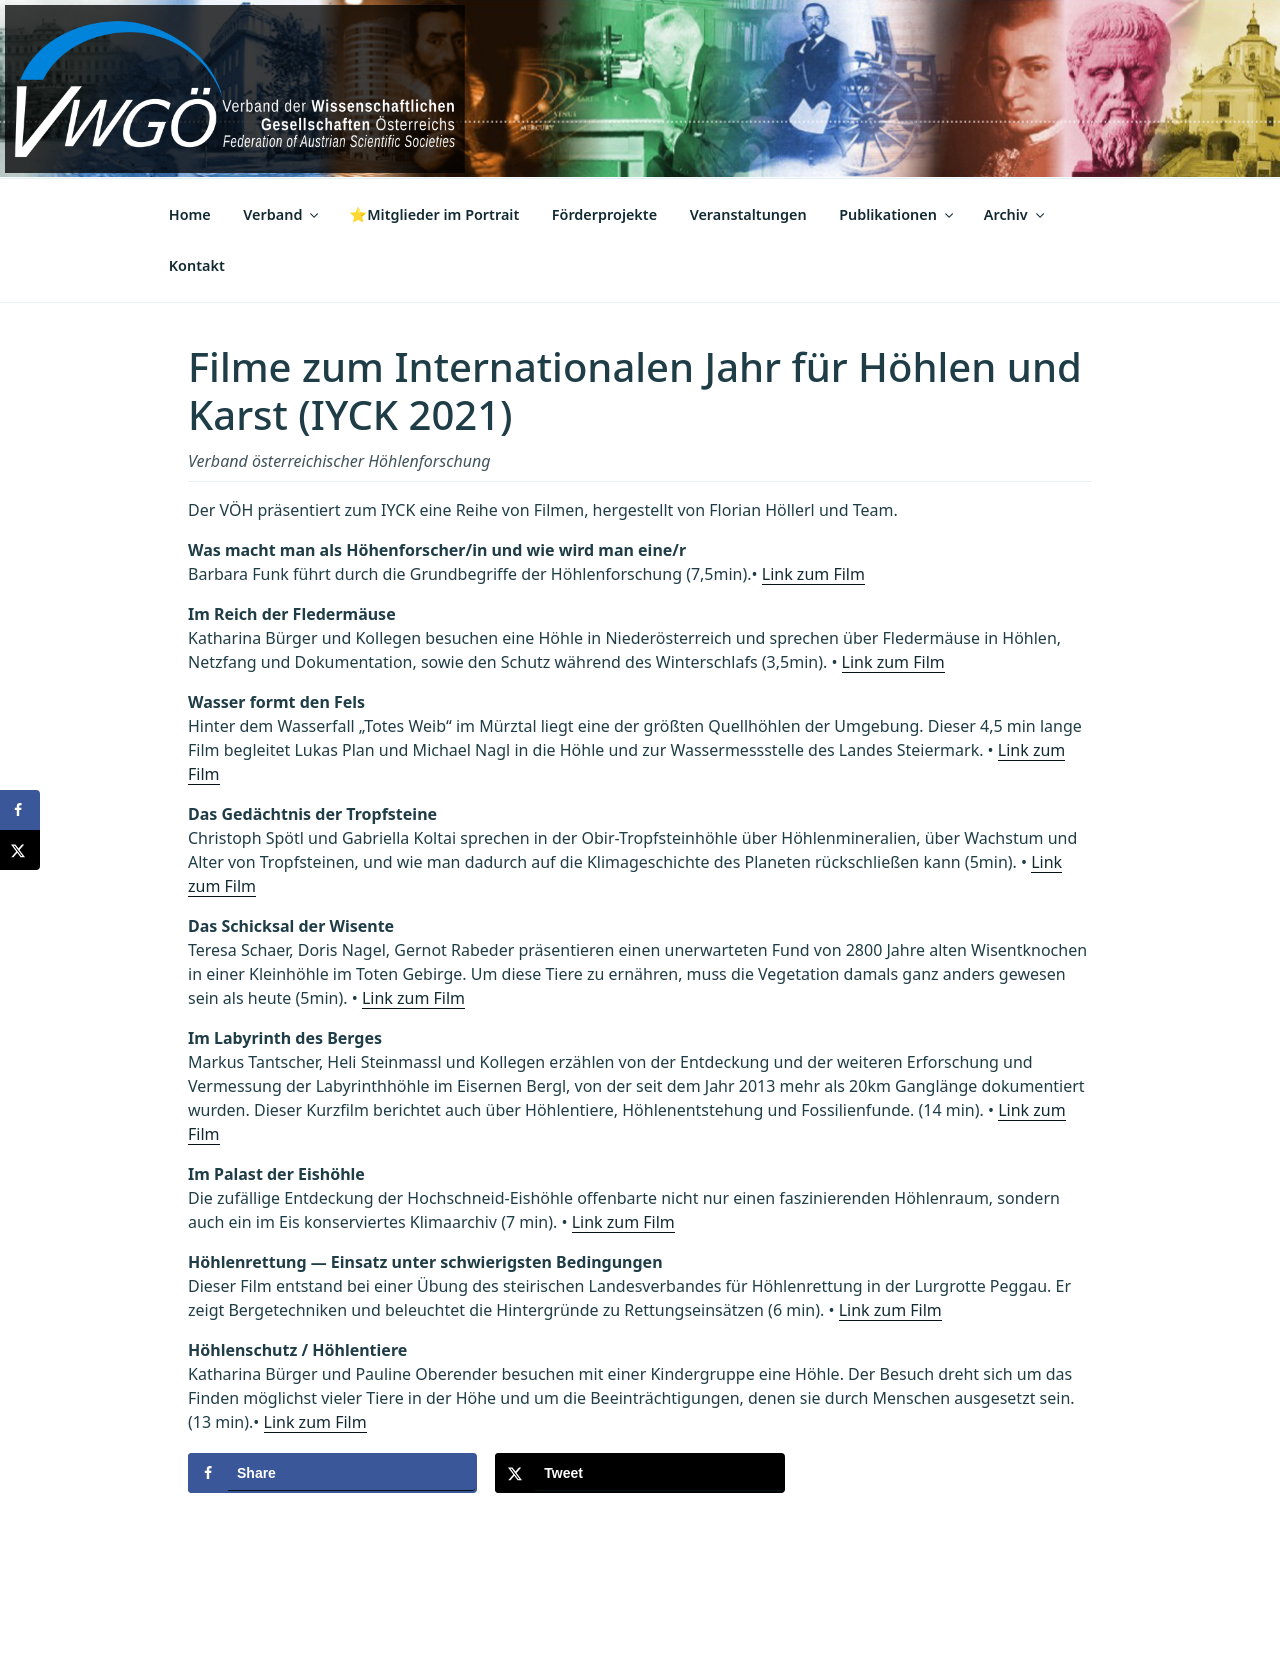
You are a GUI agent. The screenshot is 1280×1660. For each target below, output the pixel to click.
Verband (282, 214)
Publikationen (897, 214)
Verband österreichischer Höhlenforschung (339, 461)
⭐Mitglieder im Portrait (434, 214)
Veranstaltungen (748, 214)
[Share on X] (639, 1473)
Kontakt (197, 265)
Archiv (1015, 214)
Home (190, 214)
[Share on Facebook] (332, 1473)
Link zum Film (813, 574)
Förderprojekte (604, 214)
